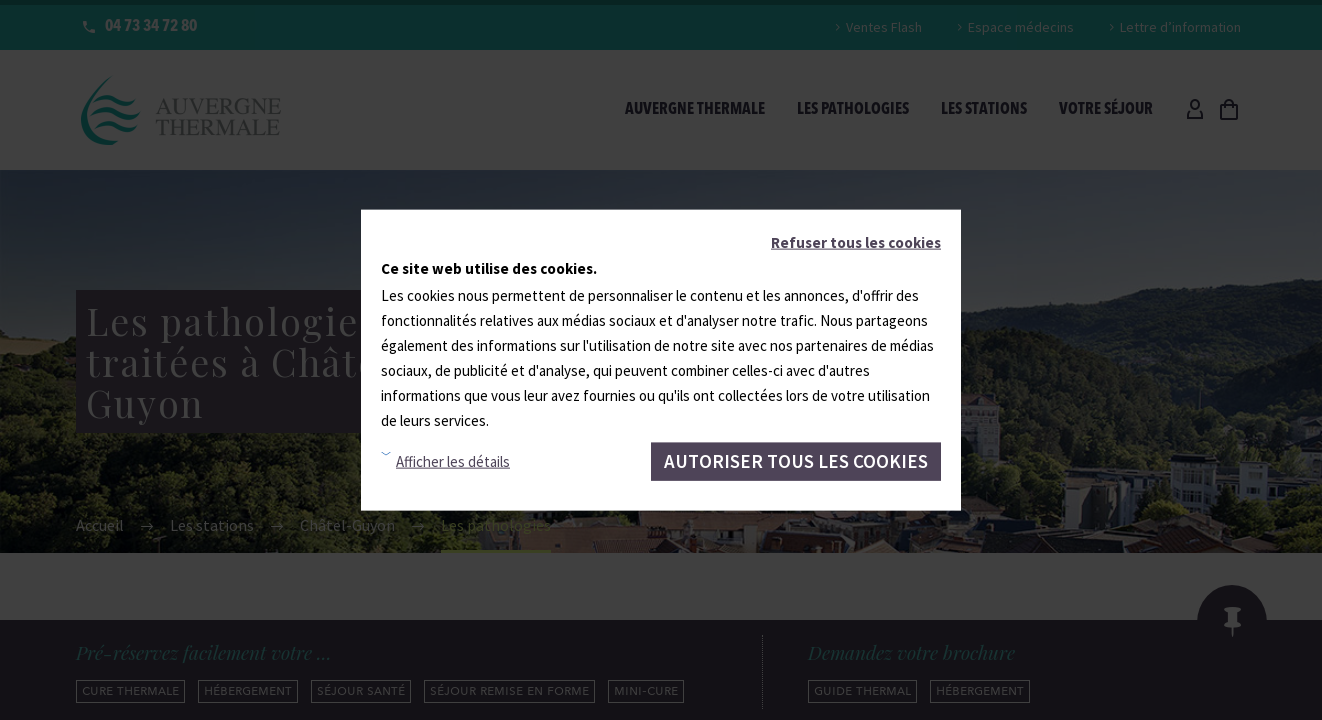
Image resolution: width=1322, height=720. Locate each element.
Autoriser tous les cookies (796, 461)
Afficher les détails (453, 461)
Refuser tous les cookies (856, 242)
